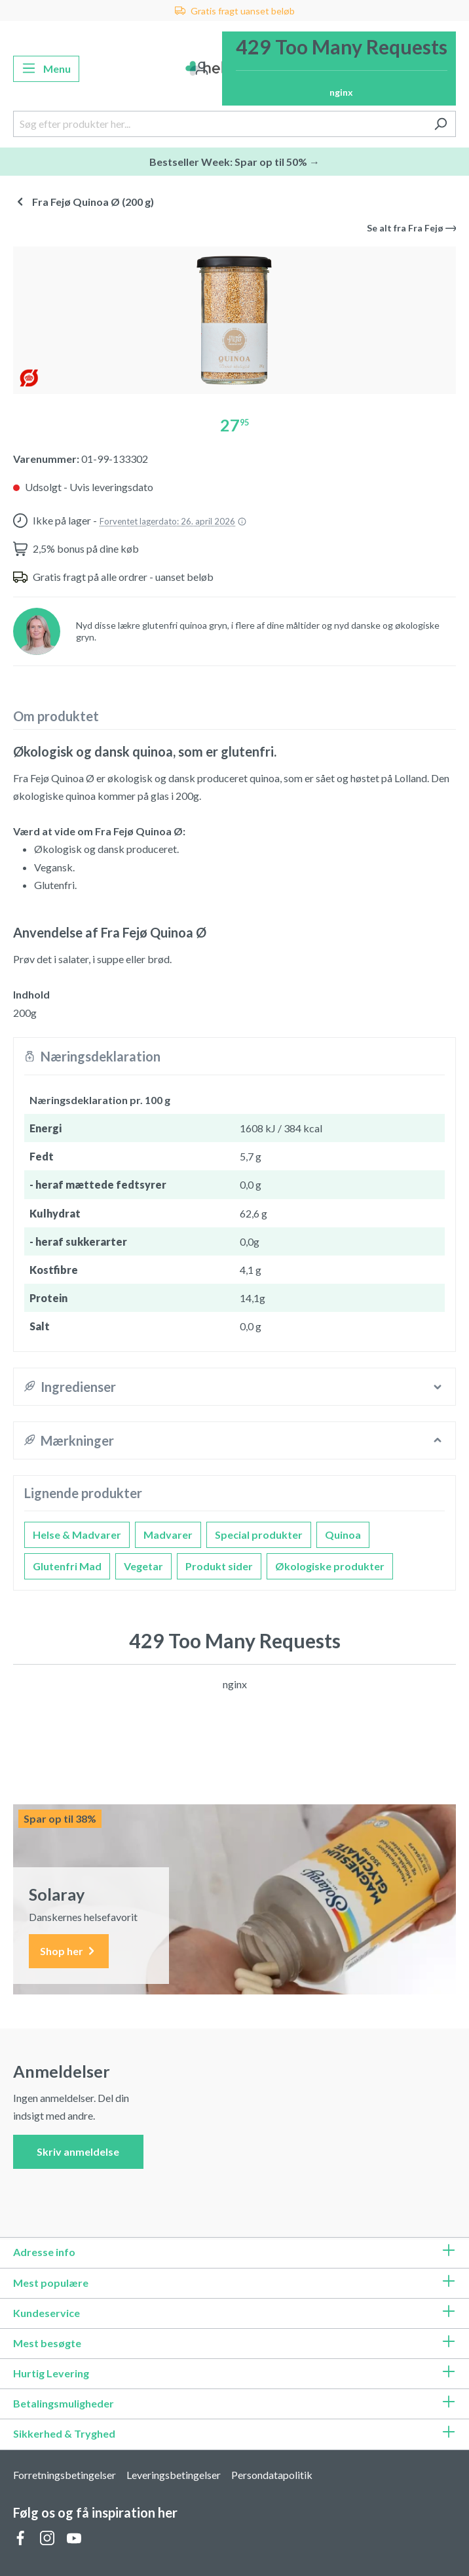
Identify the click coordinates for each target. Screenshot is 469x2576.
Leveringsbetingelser (173, 2474)
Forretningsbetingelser (64, 2474)
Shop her (69, 1951)
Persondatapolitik (271, 2474)
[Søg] (440, 124)
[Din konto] (202, 68)
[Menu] (46, 69)
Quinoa (343, 1534)
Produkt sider (219, 1566)
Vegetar (143, 1566)
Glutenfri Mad (67, 1566)
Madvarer (168, 1534)
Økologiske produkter (330, 1566)
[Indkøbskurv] (339, 68)
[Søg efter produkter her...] (219, 124)
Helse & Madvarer (77, 1534)
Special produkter (259, 1534)
